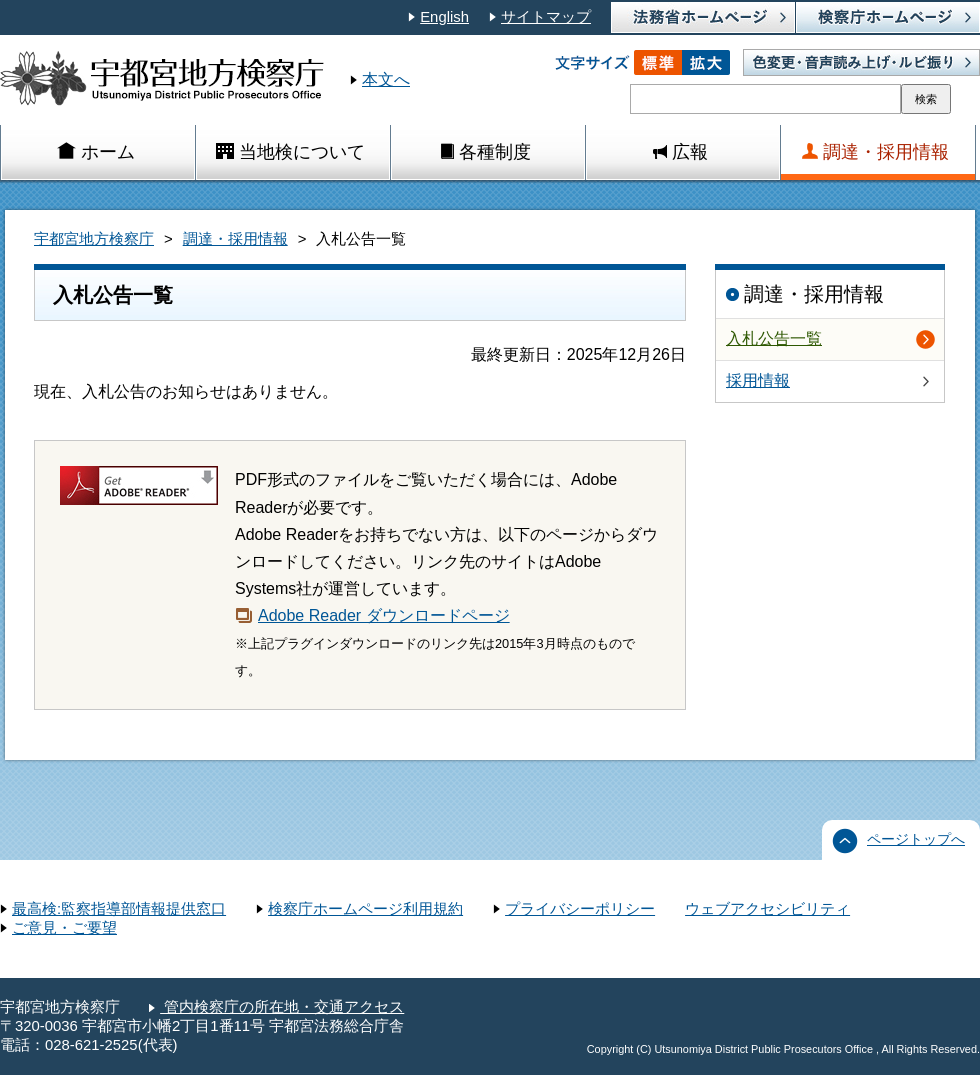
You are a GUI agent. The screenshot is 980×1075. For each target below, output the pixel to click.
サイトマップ (546, 17)
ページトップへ (916, 839)
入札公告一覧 (774, 338)
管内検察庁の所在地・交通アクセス (282, 1007)
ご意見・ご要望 (64, 928)
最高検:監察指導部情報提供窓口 (119, 909)
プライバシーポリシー (580, 909)
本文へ (386, 79)
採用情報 (758, 380)
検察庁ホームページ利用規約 (365, 909)
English (444, 17)
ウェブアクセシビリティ (767, 909)
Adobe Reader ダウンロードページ (384, 615)
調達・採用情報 (235, 239)
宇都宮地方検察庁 (94, 239)
